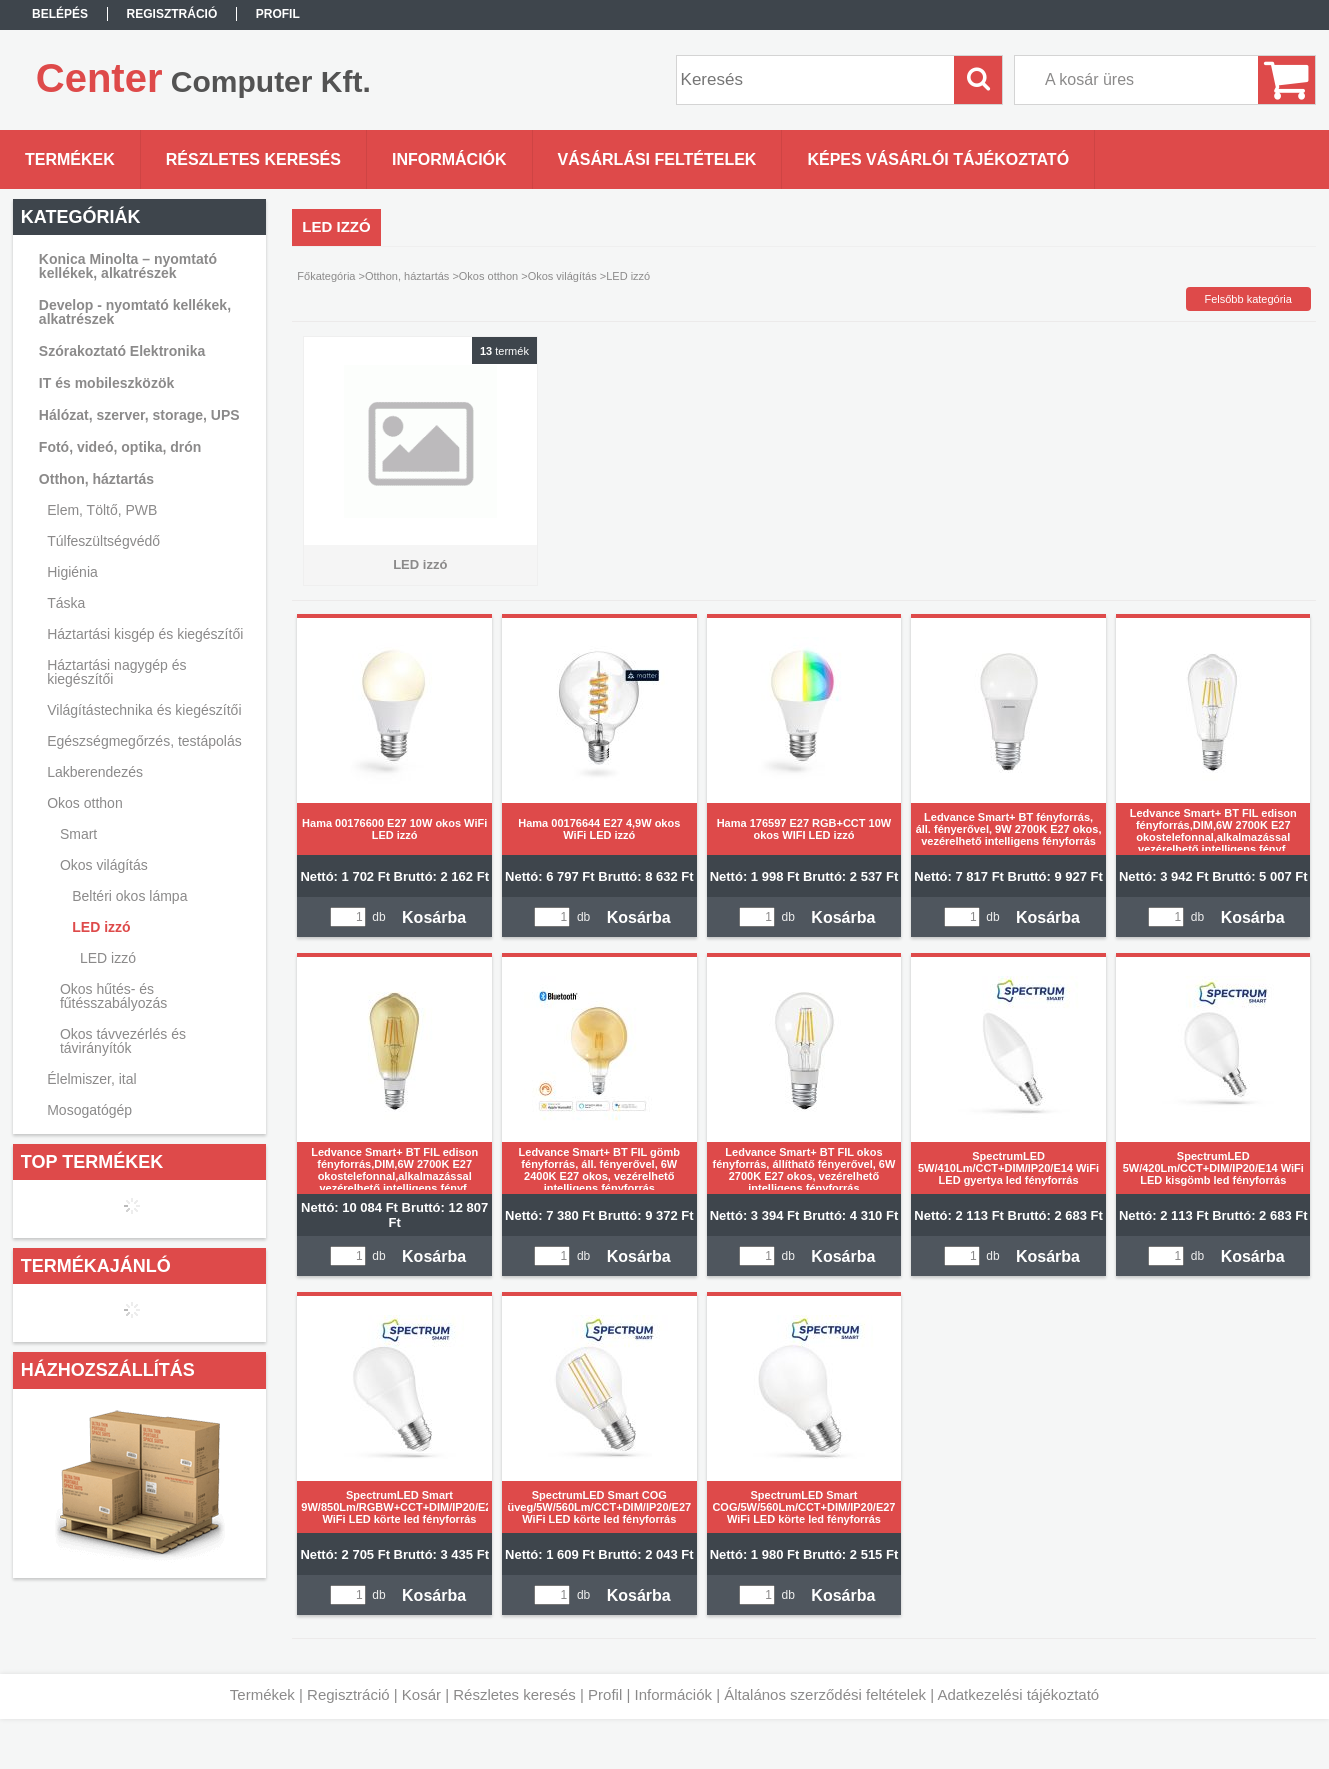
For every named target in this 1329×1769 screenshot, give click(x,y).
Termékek (262, 1694)
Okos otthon (488, 276)
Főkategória (326, 276)
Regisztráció (348, 1694)
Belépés (60, 14)
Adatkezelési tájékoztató (1018, 1694)
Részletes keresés (514, 1694)
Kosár (421, 1694)
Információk (673, 1694)
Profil (605, 1694)
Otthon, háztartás (407, 276)
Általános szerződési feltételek (825, 1694)
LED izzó (108, 958)
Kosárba (434, 917)
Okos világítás (562, 276)
